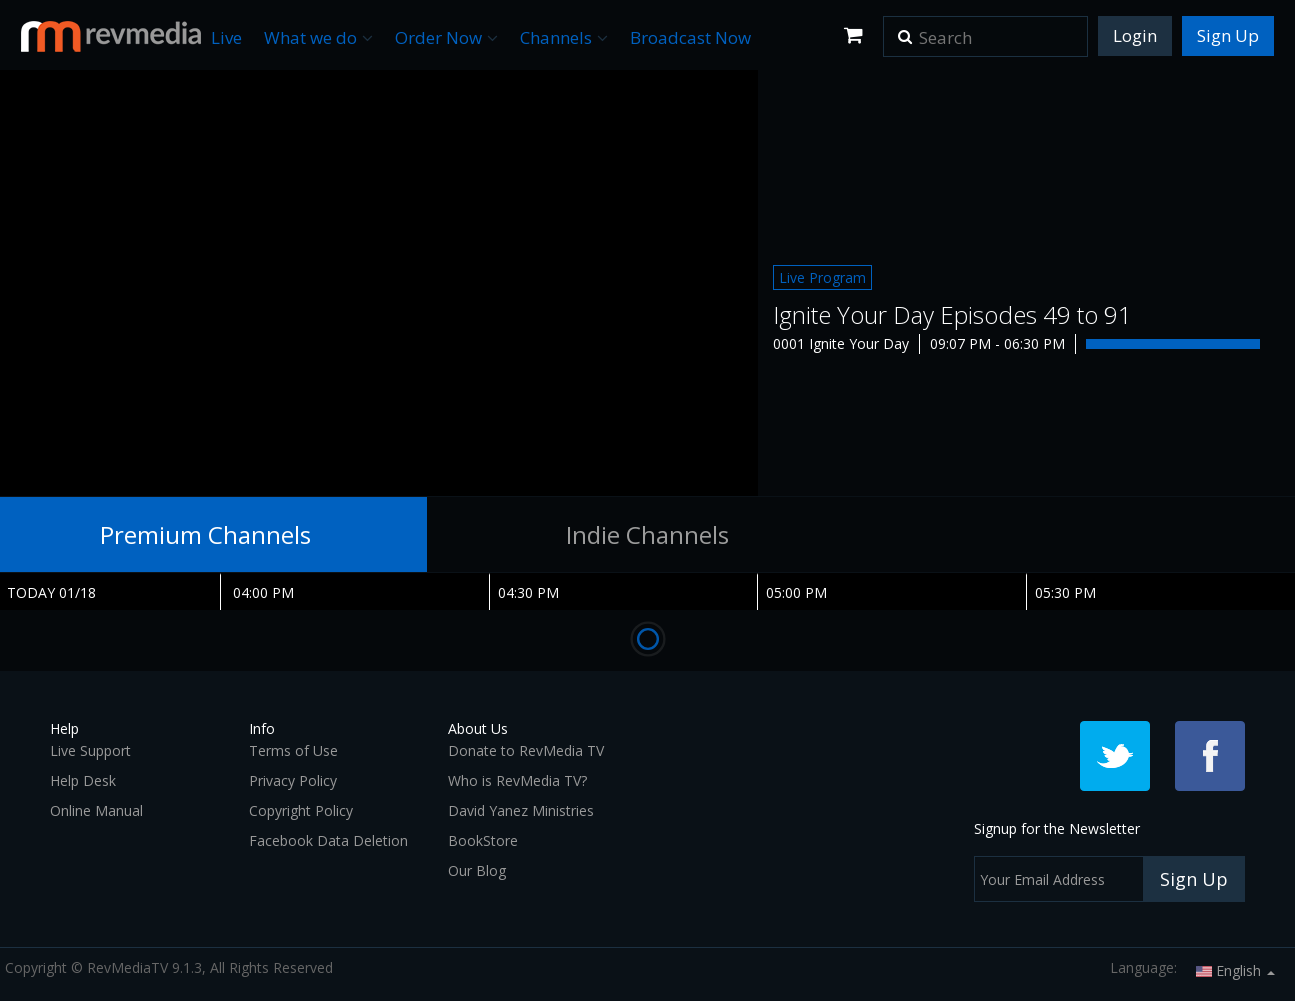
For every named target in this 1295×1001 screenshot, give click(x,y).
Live (226, 37)
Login (1135, 35)
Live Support (90, 750)
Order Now (446, 37)
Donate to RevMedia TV (526, 750)
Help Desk (83, 780)
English (1235, 970)
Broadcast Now (690, 37)
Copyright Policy (301, 810)
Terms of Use (293, 750)
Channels (564, 37)
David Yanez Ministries (521, 810)
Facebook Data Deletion (328, 840)
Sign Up (1228, 35)
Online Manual (96, 810)
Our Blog (477, 870)
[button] (905, 30)
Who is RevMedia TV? (517, 780)
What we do (318, 37)
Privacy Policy (293, 780)
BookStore (483, 840)
